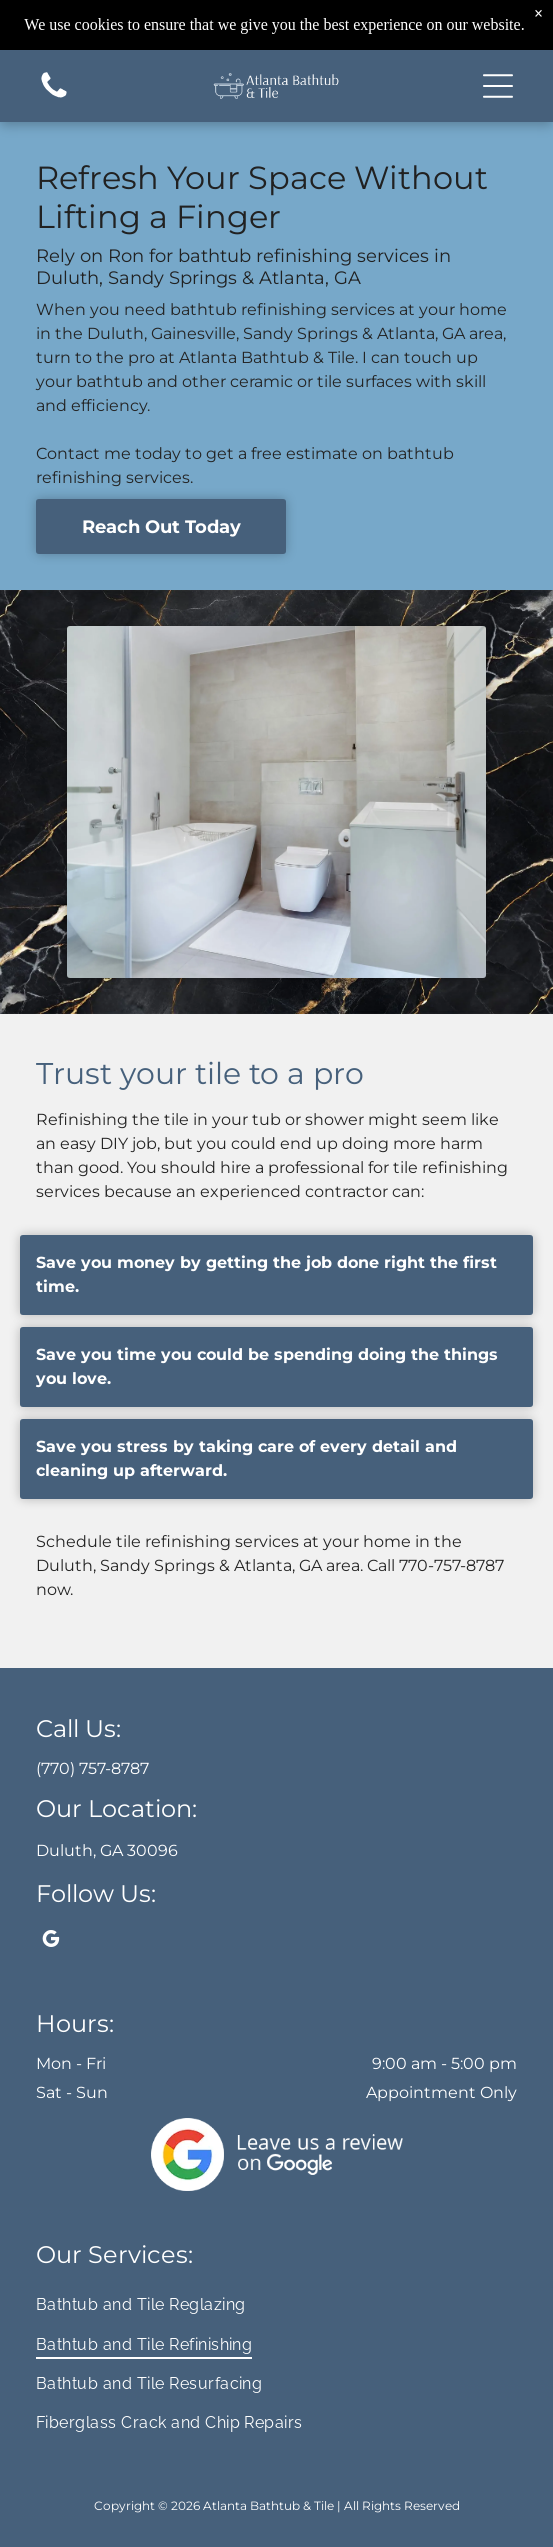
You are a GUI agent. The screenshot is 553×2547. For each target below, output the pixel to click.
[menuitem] (276, 2304)
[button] (498, 86)
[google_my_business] (51, 1941)
